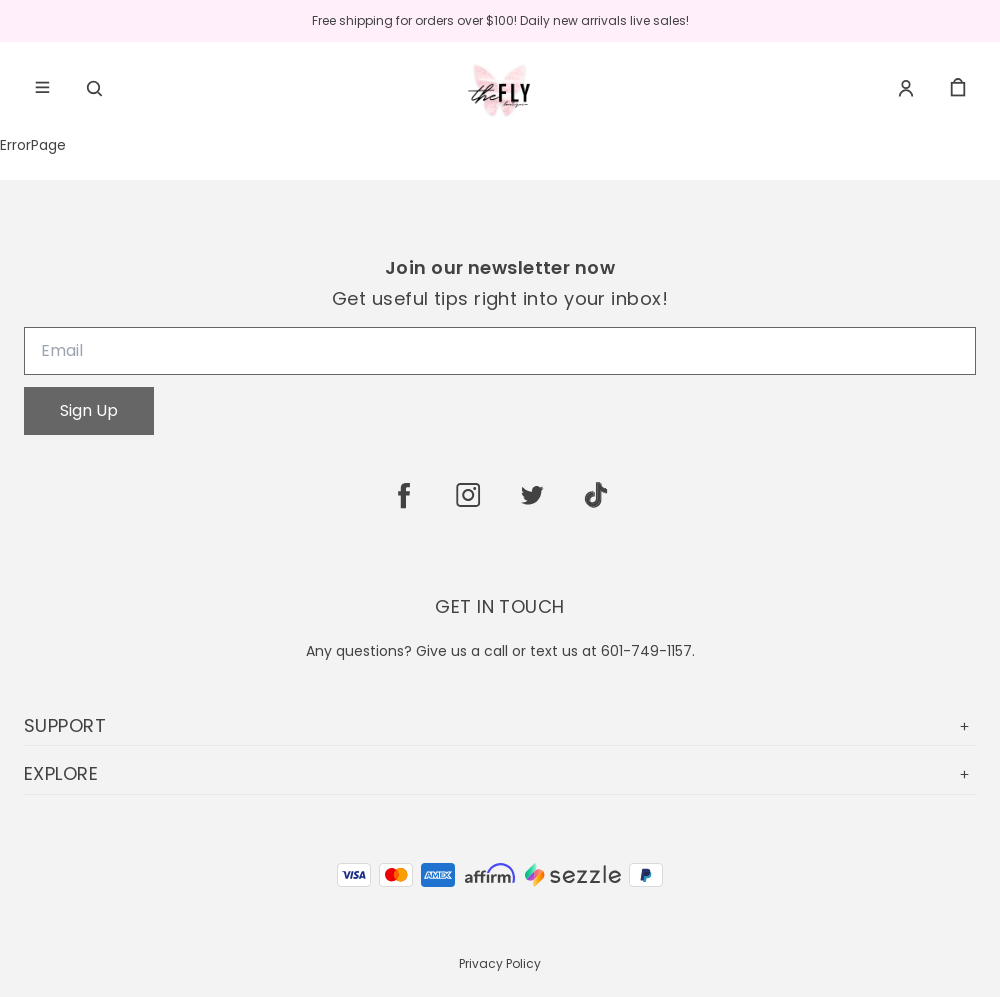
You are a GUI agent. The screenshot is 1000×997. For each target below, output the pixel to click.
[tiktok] (596, 495)
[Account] (906, 88)
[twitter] (532, 495)
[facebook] (404, 495)
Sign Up (89, 410)
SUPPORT (500, 725)
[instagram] (468, 495)
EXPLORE (500, 773)
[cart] (958, 88)
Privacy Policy (500, 963)
